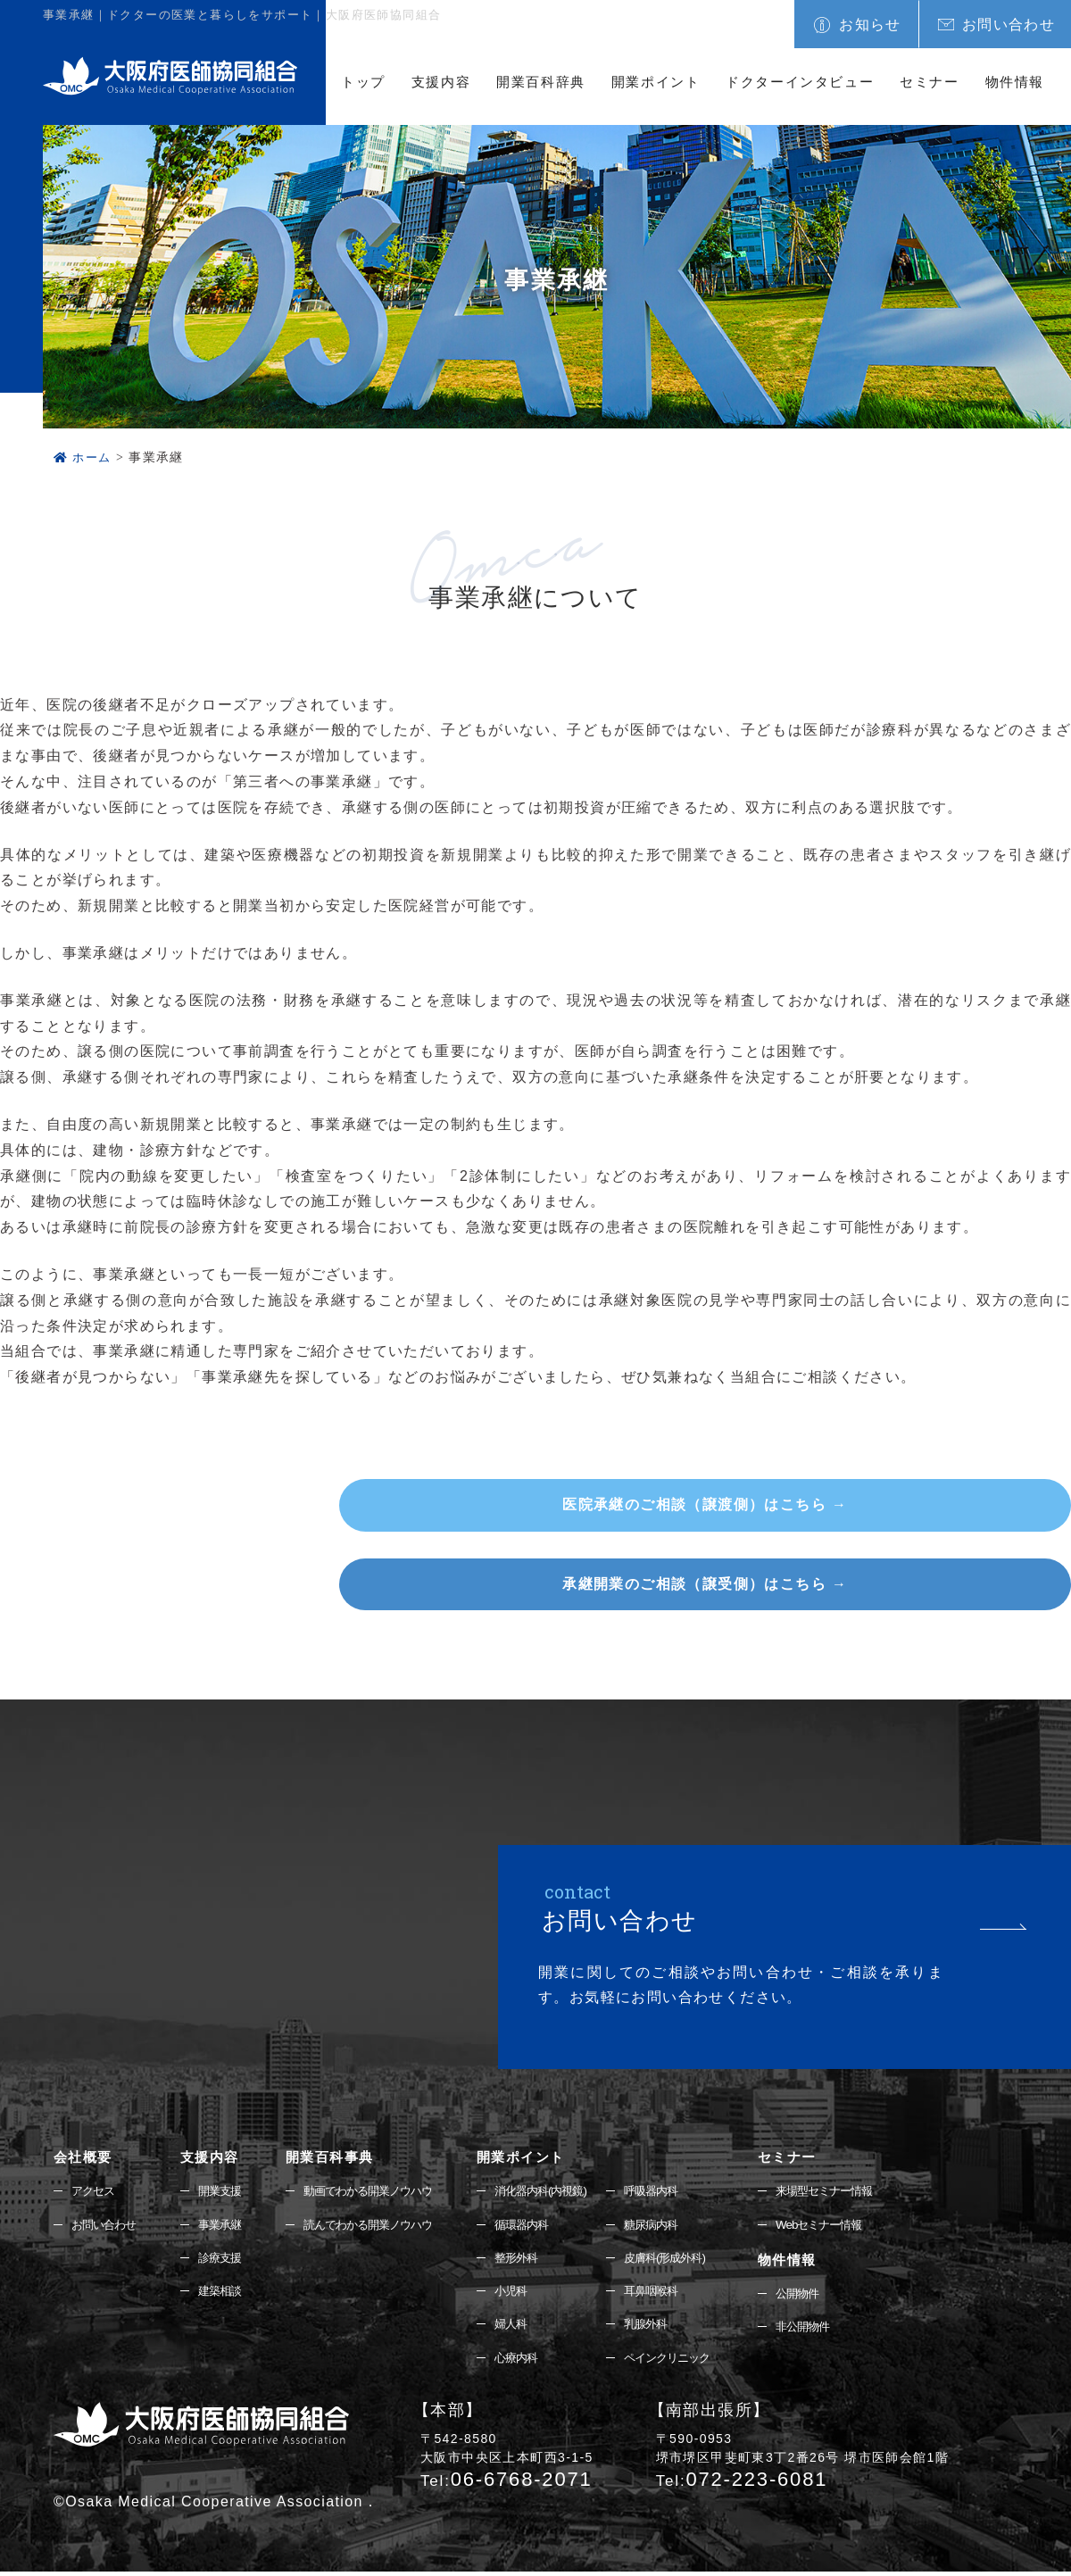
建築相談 (226, 2294)
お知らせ (870, 24)
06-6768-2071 (506, 2483)
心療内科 (537, 2362)
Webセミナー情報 (841, 2225)
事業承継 (226, 2225)
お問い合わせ (1008, 24)
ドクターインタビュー (800, 81)
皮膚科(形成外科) (687, 2260)
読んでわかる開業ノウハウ (382, 2225)
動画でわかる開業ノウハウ (382, 2191)
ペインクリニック (689, 2362)
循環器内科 (543, 2225)
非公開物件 (824, 2330)
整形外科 (537, 2260)
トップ (363, 81)
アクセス (94, 2191)
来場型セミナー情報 (847, 2191)
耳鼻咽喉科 (672, 2294)
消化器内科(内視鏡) (563, 2191)
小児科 (531, 2294)
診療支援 (226, 2260)
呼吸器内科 (672, 2191)
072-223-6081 (742, 2483)
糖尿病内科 (672, 2225)
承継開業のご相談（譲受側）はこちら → (883, 1583)
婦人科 (531, 2328)
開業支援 (226, 2191)
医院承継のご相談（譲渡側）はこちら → (883, 1504)
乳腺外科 (666, 2328)
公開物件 (818, 2296)
